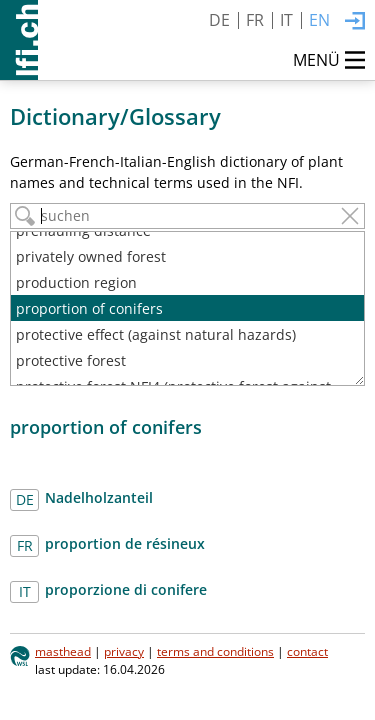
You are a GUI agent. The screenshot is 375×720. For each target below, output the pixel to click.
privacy (124, 651)
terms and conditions (215, 651)
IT (286, 20)
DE (219, 20)
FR (255, 20)
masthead (63, 651)
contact (307, 651)
